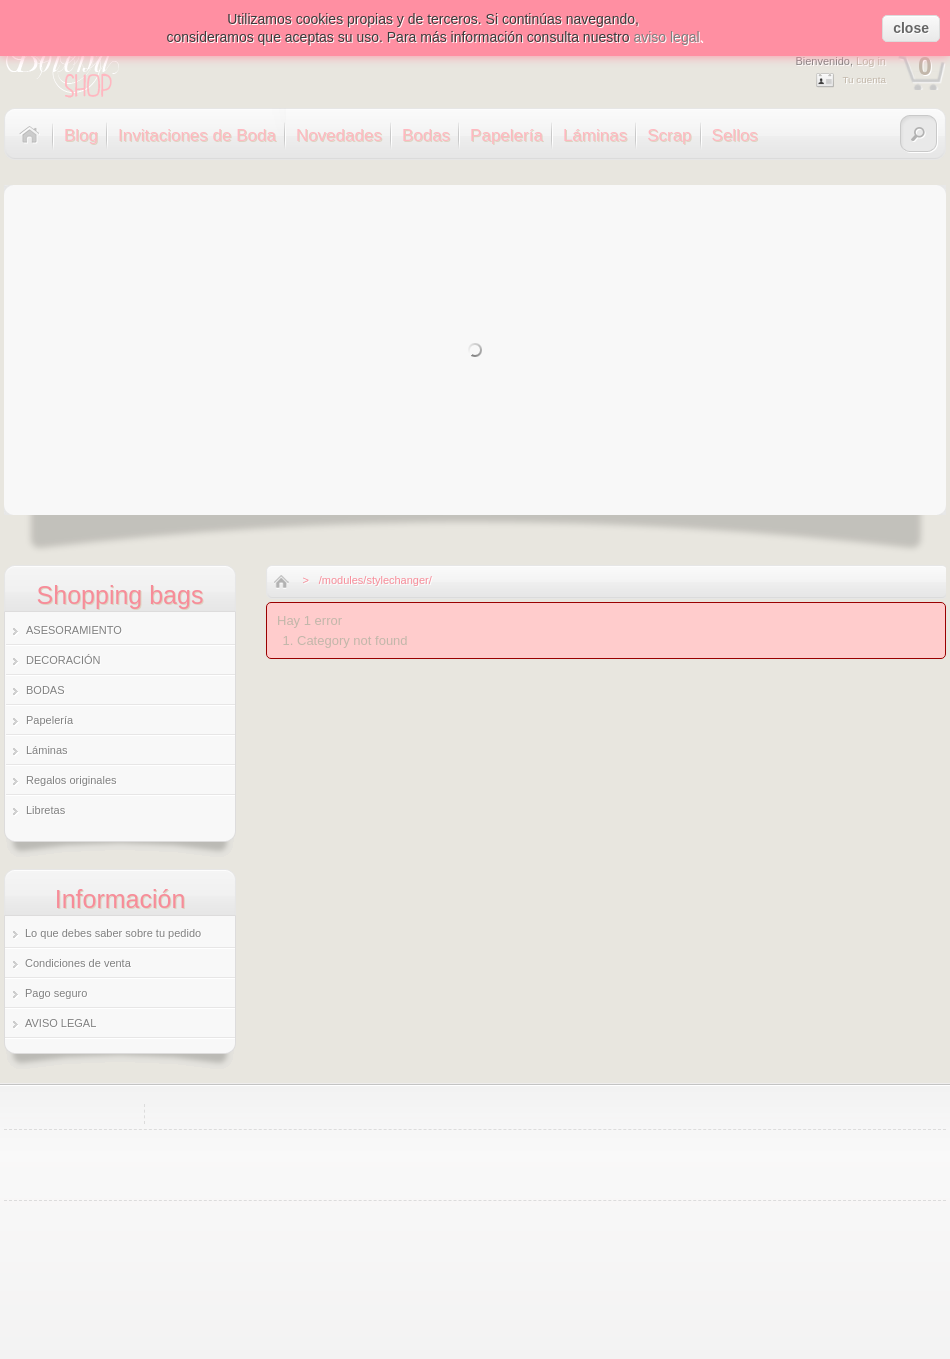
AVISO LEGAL (60, 1023)
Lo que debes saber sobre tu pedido (113, 933)
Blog (81, 135)
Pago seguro (56, 993)
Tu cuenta (864, 79)
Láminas (595, 135)
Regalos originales (71, 780)
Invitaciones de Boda (197, 135)
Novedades (339, 135)
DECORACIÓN (63, 660)
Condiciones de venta (78, 963)
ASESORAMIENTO (74, 630)
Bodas (426, 135)
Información (120, 899)
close (911, 28)
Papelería (506, 135)
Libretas (45, 810)
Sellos (735, 135)
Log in (871, 61)
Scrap (669, 135)
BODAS (45, 690)
